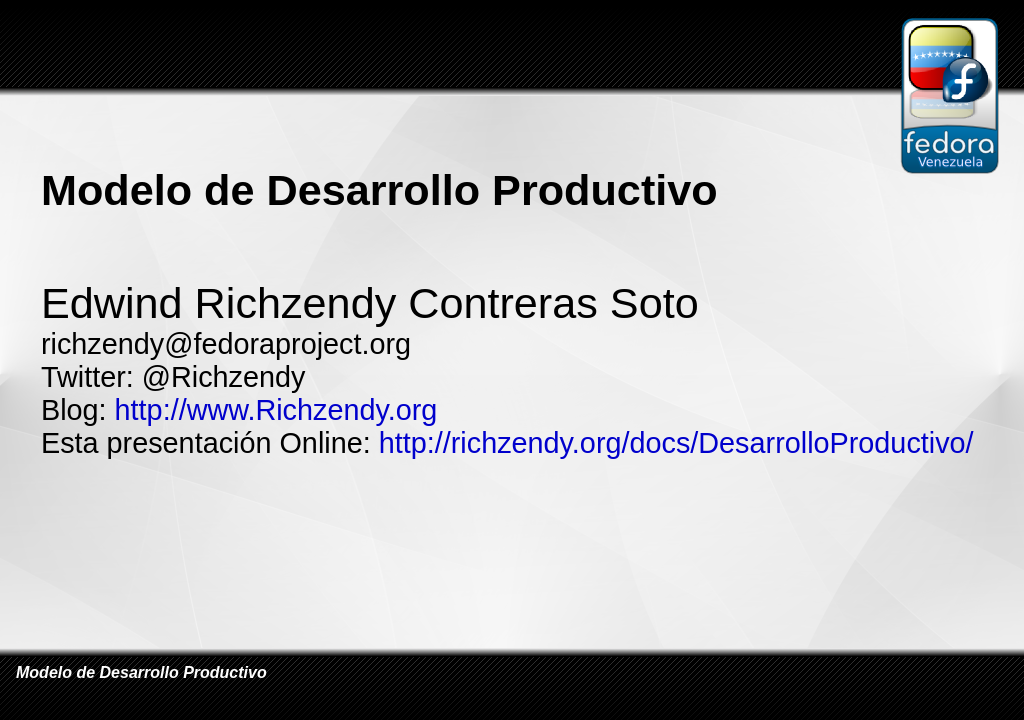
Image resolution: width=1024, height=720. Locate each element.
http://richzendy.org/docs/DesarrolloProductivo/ (676, 443)
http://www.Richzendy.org (276, 410)
